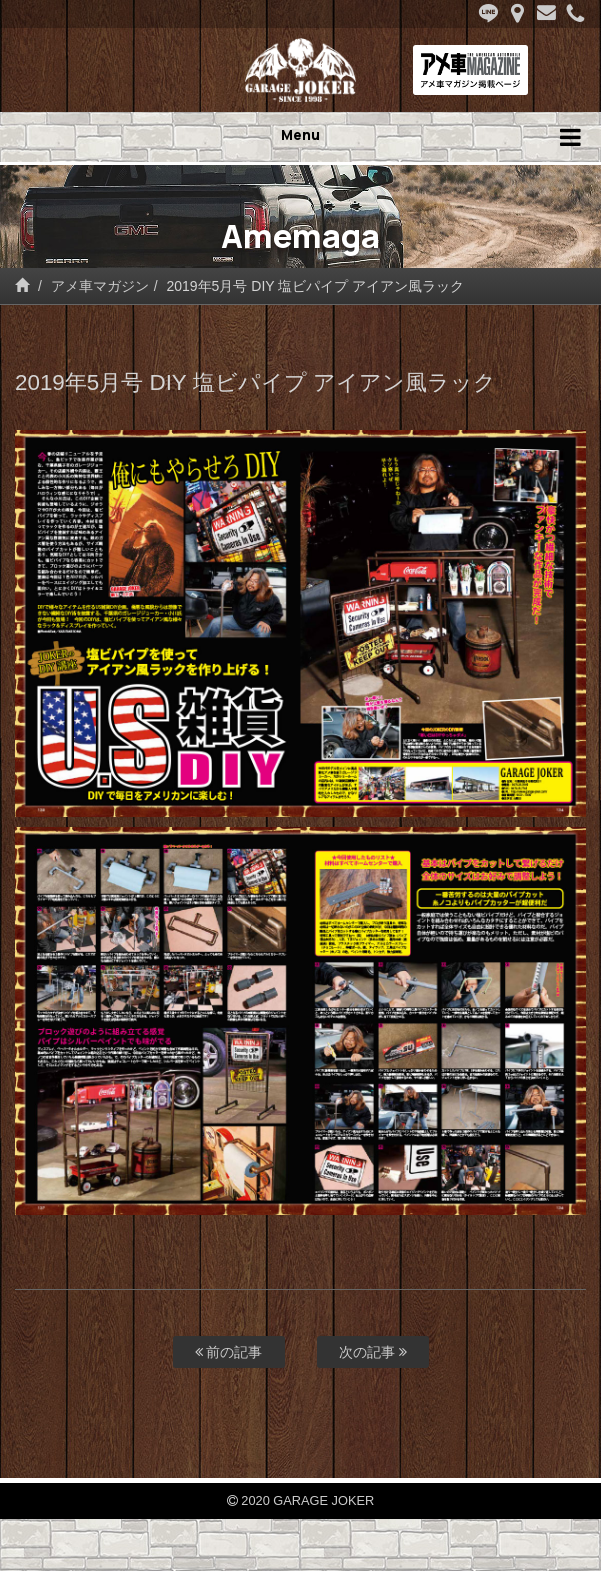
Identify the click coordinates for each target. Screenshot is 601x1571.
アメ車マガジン (100, 286)
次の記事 (373, 1352)
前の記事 (229, 1352)
